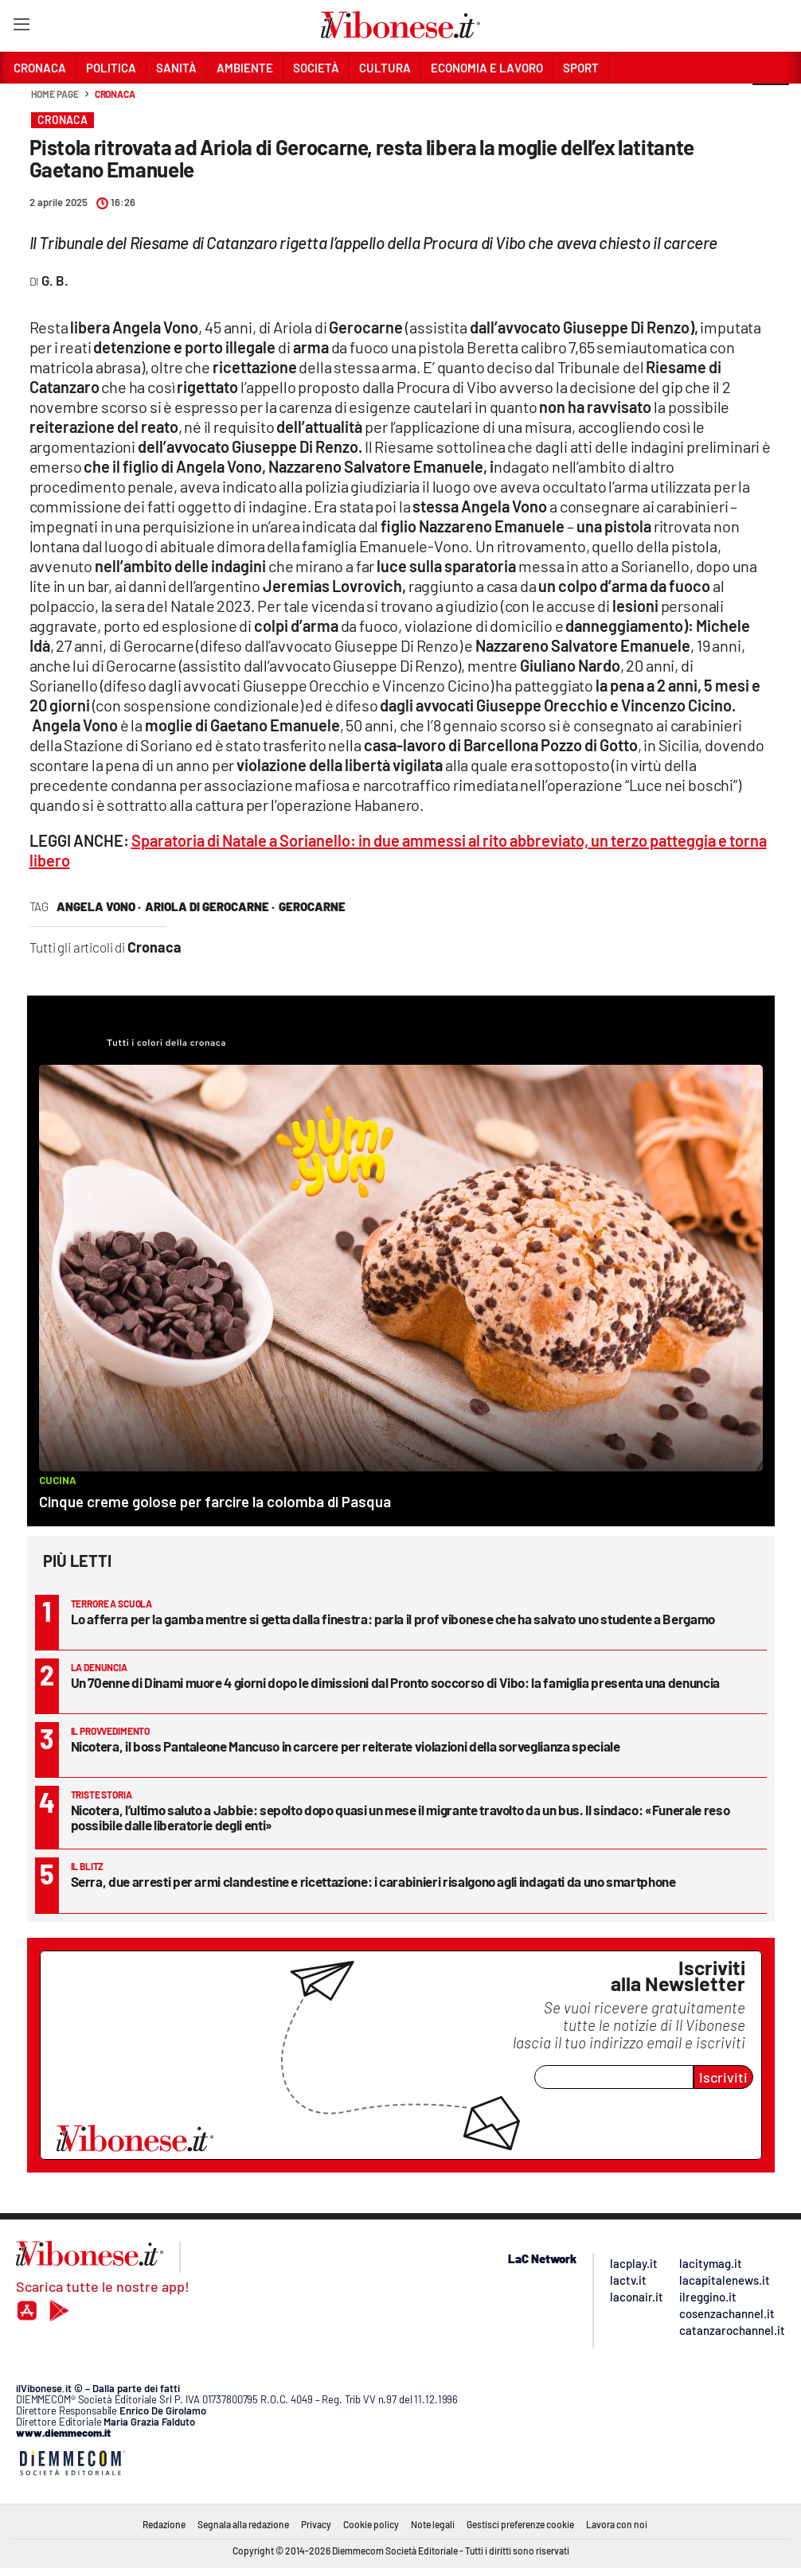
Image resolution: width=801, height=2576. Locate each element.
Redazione (164, 2524)
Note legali (433, 2524)
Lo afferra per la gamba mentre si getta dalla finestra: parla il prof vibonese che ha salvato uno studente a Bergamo (393, 1619)
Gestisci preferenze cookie (520, 2524)
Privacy (316, 2524)
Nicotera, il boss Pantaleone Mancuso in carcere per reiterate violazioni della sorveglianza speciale (345, 1746)
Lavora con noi (616, 2524)
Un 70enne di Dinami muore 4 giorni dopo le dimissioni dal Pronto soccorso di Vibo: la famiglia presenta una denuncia (395, 1682)
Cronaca (115, 93)
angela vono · (99, 906)
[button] (770, 103)
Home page (55, 93)
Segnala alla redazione (243, 2524)
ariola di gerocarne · (210, 906)
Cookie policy (371, 2524)
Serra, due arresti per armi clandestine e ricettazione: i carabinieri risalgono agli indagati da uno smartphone (373, 1881)
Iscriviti (723, 2077)
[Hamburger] (21, 27)
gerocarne (312, 906)
